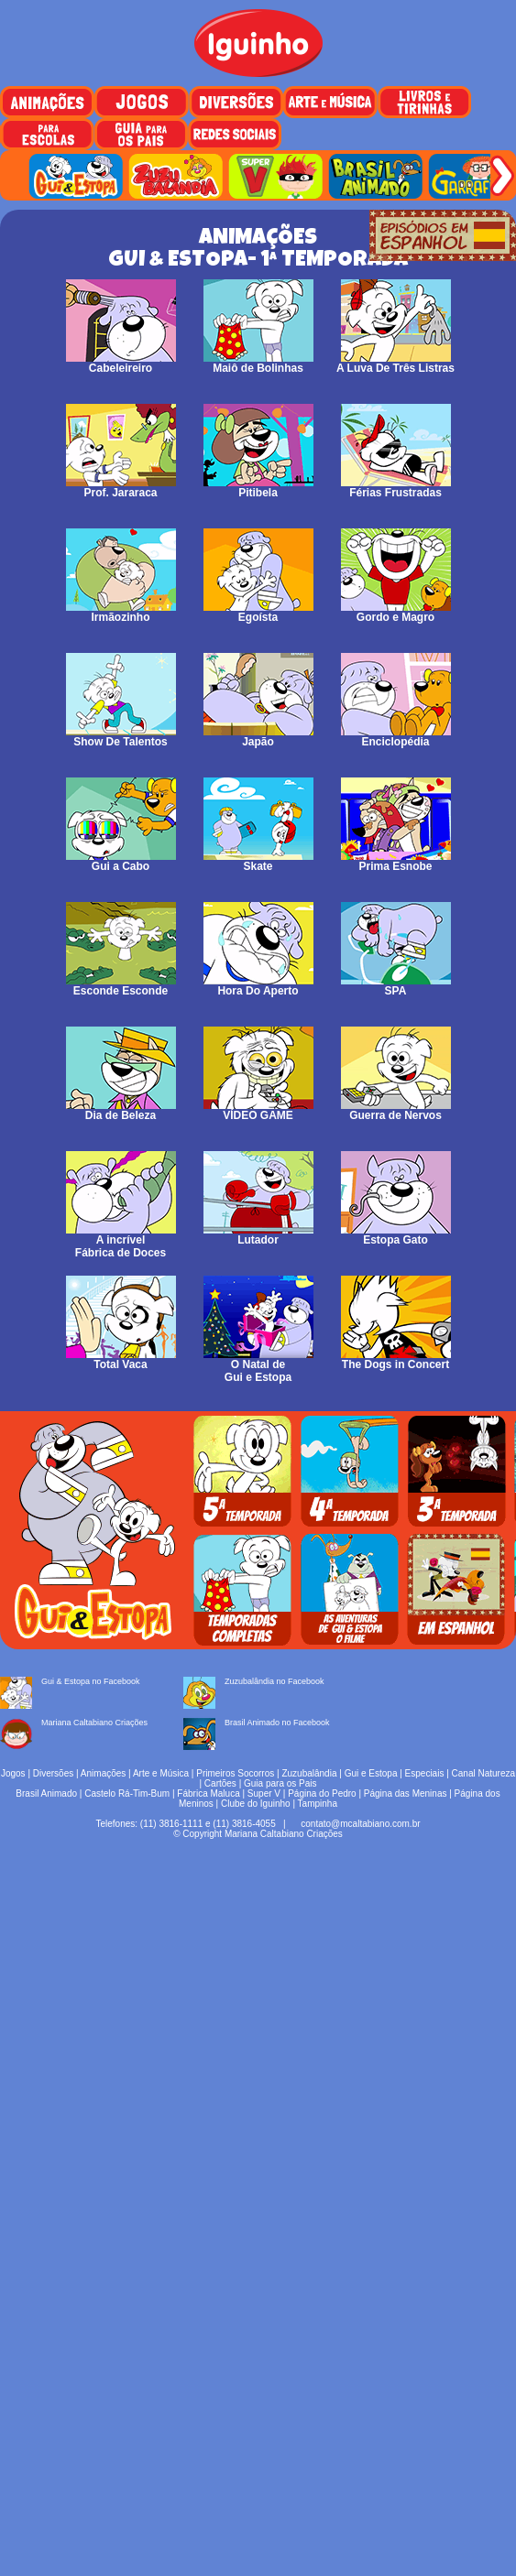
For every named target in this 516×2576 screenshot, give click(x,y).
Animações (103, 1773)
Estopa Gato (396, 1234)
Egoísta (258, 612)
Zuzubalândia (308, 1773)
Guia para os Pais (280, 1783)
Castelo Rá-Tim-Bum (127, 1793)
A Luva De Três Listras (395, 363)
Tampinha (317, 1804)
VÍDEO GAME (258, 1110)
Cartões (220, 1783)
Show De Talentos (121, 736)
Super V (263, 1793)
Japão (258, 736)
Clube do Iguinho (256, 1804)
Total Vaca (121, 1359)
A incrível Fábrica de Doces (121, 1241)
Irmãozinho (121, 612)
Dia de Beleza (121, 1110)
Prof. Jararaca (121, 487)
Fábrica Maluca (208, 1793)
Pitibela (258, 487)
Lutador (258, 1234)
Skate (258, 861)
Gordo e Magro (396, 612)
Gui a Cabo (121, 861)
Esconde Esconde (121, 985)
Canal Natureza (483, 1773)
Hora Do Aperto (258, 985)
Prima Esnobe (396, 861)
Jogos (13, 1773)
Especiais (425, 1773)
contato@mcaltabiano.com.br (360, 1824)
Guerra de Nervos (396, 1110)
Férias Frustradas (396, 487)
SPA (396, 985)
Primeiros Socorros (235, 1773)
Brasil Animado (46, 1793)
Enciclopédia (396, 736)
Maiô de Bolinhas (258, 363)
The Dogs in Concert (396, 1359)
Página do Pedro (322, 1793)
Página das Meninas (405, 1793)
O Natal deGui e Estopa (258, 1366)
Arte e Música (161, 1773)
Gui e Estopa (371, 1773)
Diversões (53, 1773)
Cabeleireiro (121, 363)
